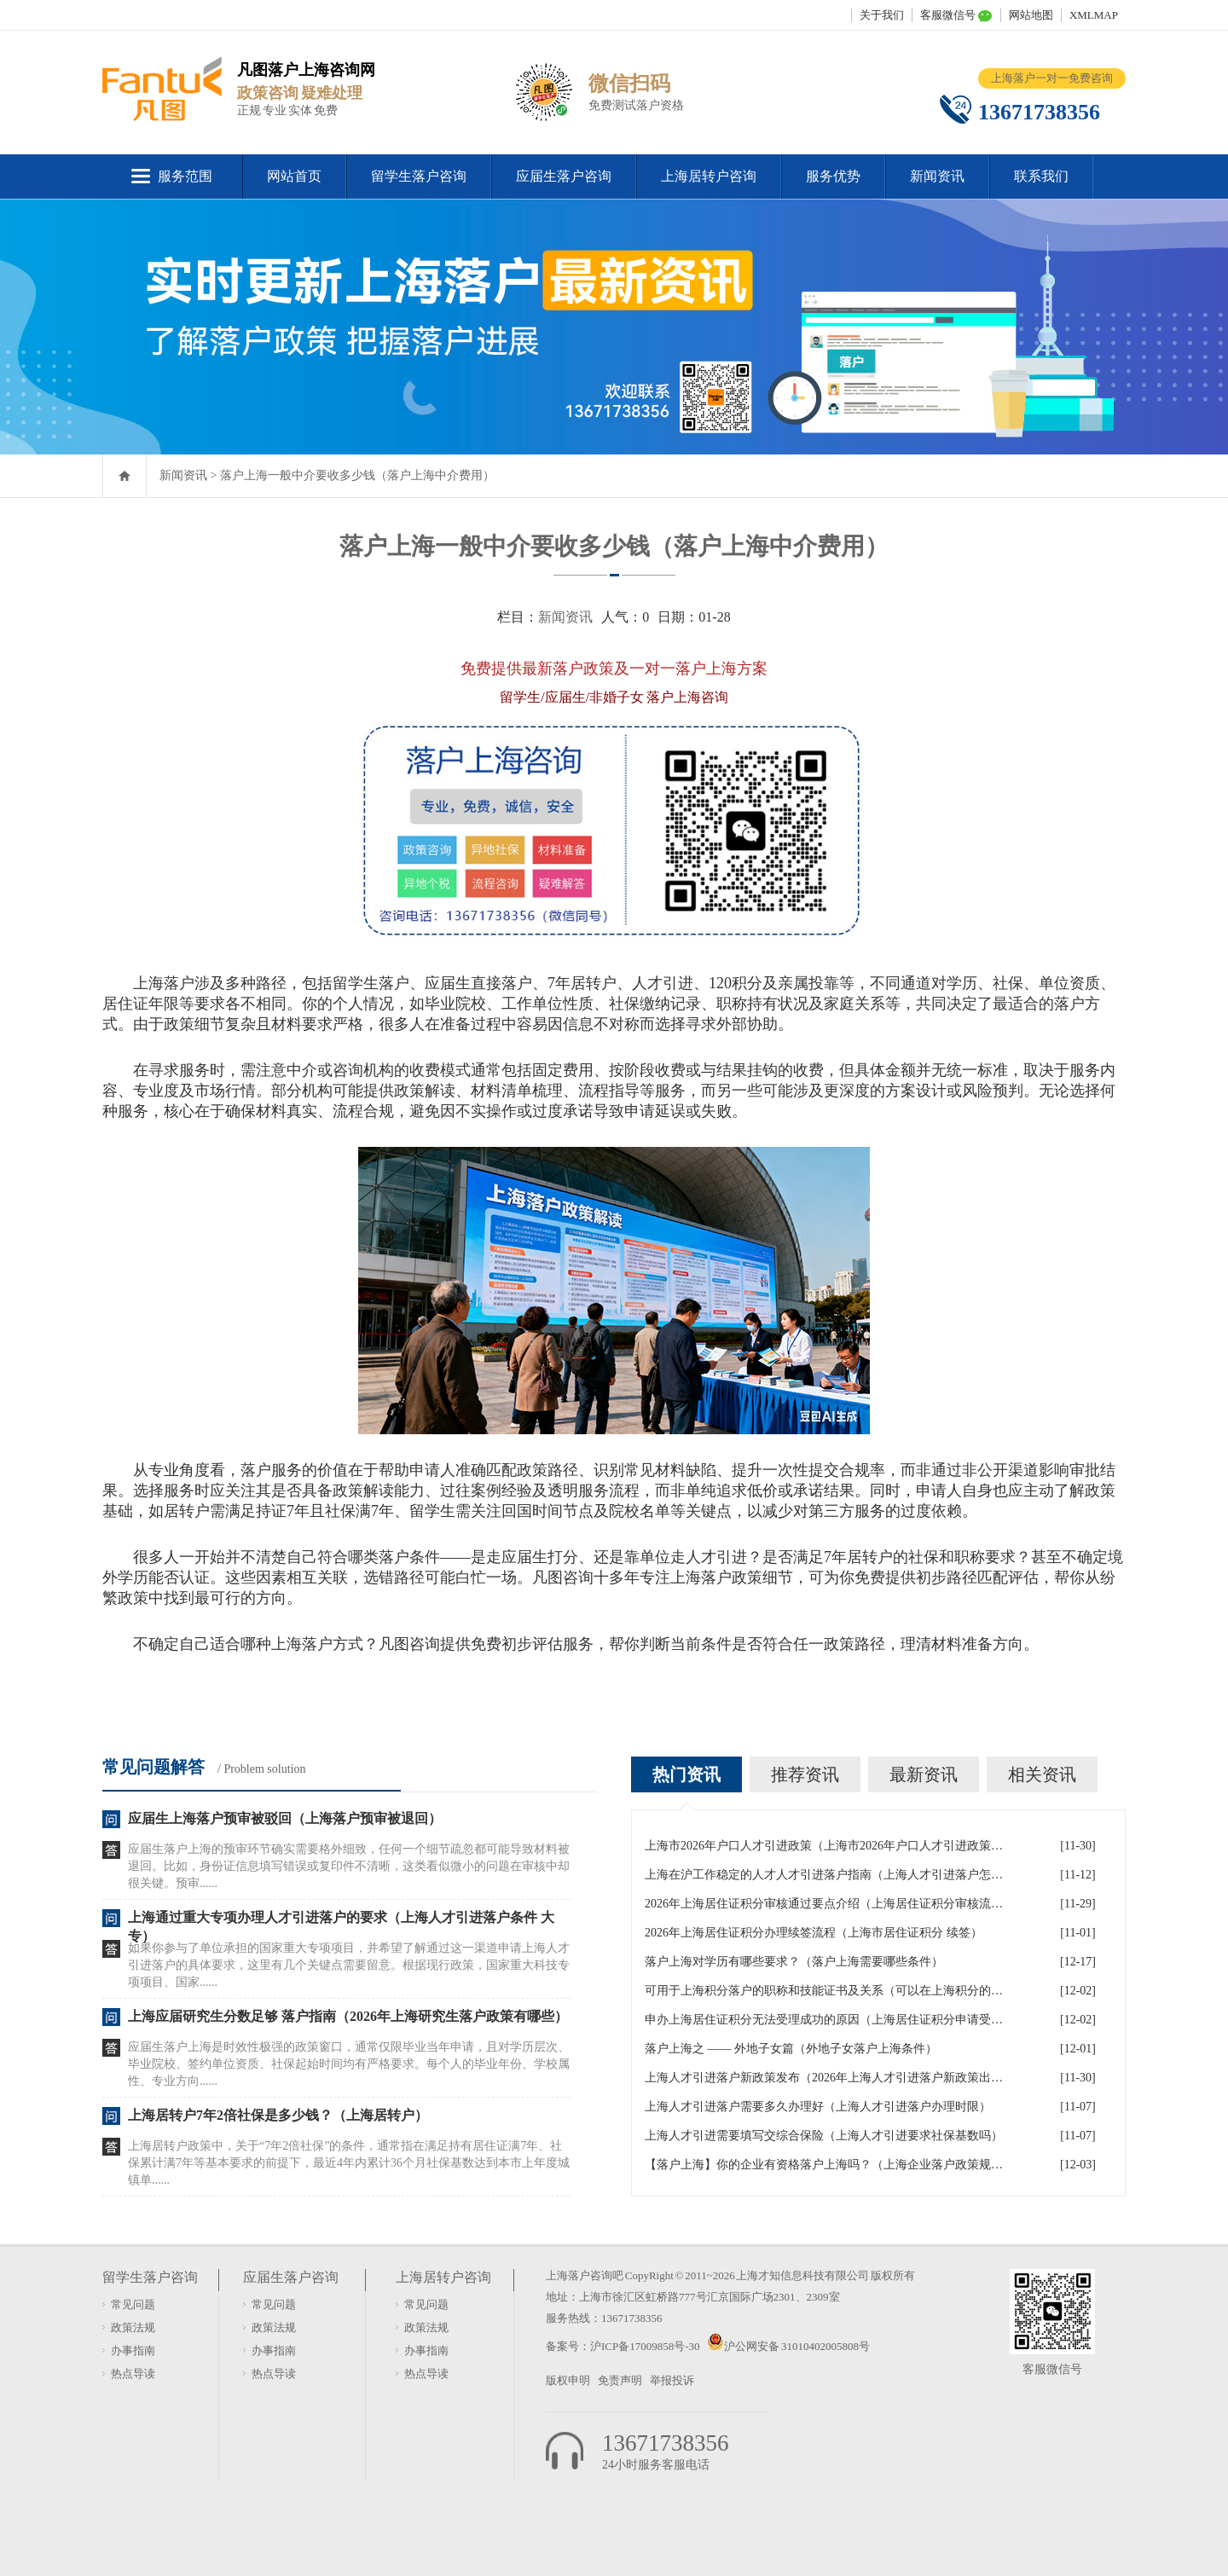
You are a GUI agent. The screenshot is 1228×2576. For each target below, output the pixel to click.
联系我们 (1041, 176)
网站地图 (1031, 15)
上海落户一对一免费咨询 (1052, 78)
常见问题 (133, 2304)
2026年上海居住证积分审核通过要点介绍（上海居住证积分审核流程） (824, 1903)
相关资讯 (1042, 1774)
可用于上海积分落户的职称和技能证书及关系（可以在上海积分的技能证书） (824, 1990)
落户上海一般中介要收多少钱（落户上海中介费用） (357, 475)
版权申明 (568, 2380)
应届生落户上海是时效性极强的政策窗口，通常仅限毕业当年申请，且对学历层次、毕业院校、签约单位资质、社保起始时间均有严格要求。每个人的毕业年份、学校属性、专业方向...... (349, 2064)
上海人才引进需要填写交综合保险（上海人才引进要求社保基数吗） (824, 2135)
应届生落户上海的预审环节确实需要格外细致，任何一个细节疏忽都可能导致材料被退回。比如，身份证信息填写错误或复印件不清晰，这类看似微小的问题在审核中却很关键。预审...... (349, 1866)
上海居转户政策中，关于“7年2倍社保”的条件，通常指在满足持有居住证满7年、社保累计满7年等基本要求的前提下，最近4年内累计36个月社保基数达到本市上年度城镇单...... (349, 2162)
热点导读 (133, 2373)
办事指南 (133, 2350)
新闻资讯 (937, 176)
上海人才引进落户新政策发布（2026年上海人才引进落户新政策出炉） (824, 2077)
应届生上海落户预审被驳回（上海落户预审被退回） (285, 1818)
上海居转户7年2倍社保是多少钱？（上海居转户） (278, 2115)
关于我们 (882, 15)
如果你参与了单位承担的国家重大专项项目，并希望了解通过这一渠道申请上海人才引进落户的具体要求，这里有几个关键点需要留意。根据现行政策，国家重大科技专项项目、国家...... (349, 1965)
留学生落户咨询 (418, 176)
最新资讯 (923, 1774)
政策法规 (133, 2327)
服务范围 (185, 176)
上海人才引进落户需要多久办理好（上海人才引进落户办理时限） (818, 2106)
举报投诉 (672, 2380)
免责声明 (620, 2380)
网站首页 (294, 176)
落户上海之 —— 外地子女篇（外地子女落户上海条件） (791, 2048)
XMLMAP (1093, 15)
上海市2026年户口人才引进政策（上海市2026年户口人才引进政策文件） (824, 1845)
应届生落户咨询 (563, 176)
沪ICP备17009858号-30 (645, 2346)
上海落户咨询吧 (584, 2275)
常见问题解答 (153, 1766)
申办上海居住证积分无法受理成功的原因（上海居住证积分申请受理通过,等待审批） (824, 2019)
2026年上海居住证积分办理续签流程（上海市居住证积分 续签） (813, 1932)
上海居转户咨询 (708, 176)
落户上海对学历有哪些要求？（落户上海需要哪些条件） (794, 1961)
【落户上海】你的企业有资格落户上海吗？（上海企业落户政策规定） (824, 2164)
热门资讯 (686, 1774)
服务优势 (833, 176)
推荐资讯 (805, 1774)
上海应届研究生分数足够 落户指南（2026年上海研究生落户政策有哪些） (348, 2016)
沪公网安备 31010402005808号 (797, 2346)
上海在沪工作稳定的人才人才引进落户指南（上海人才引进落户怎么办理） (824, 1874)
